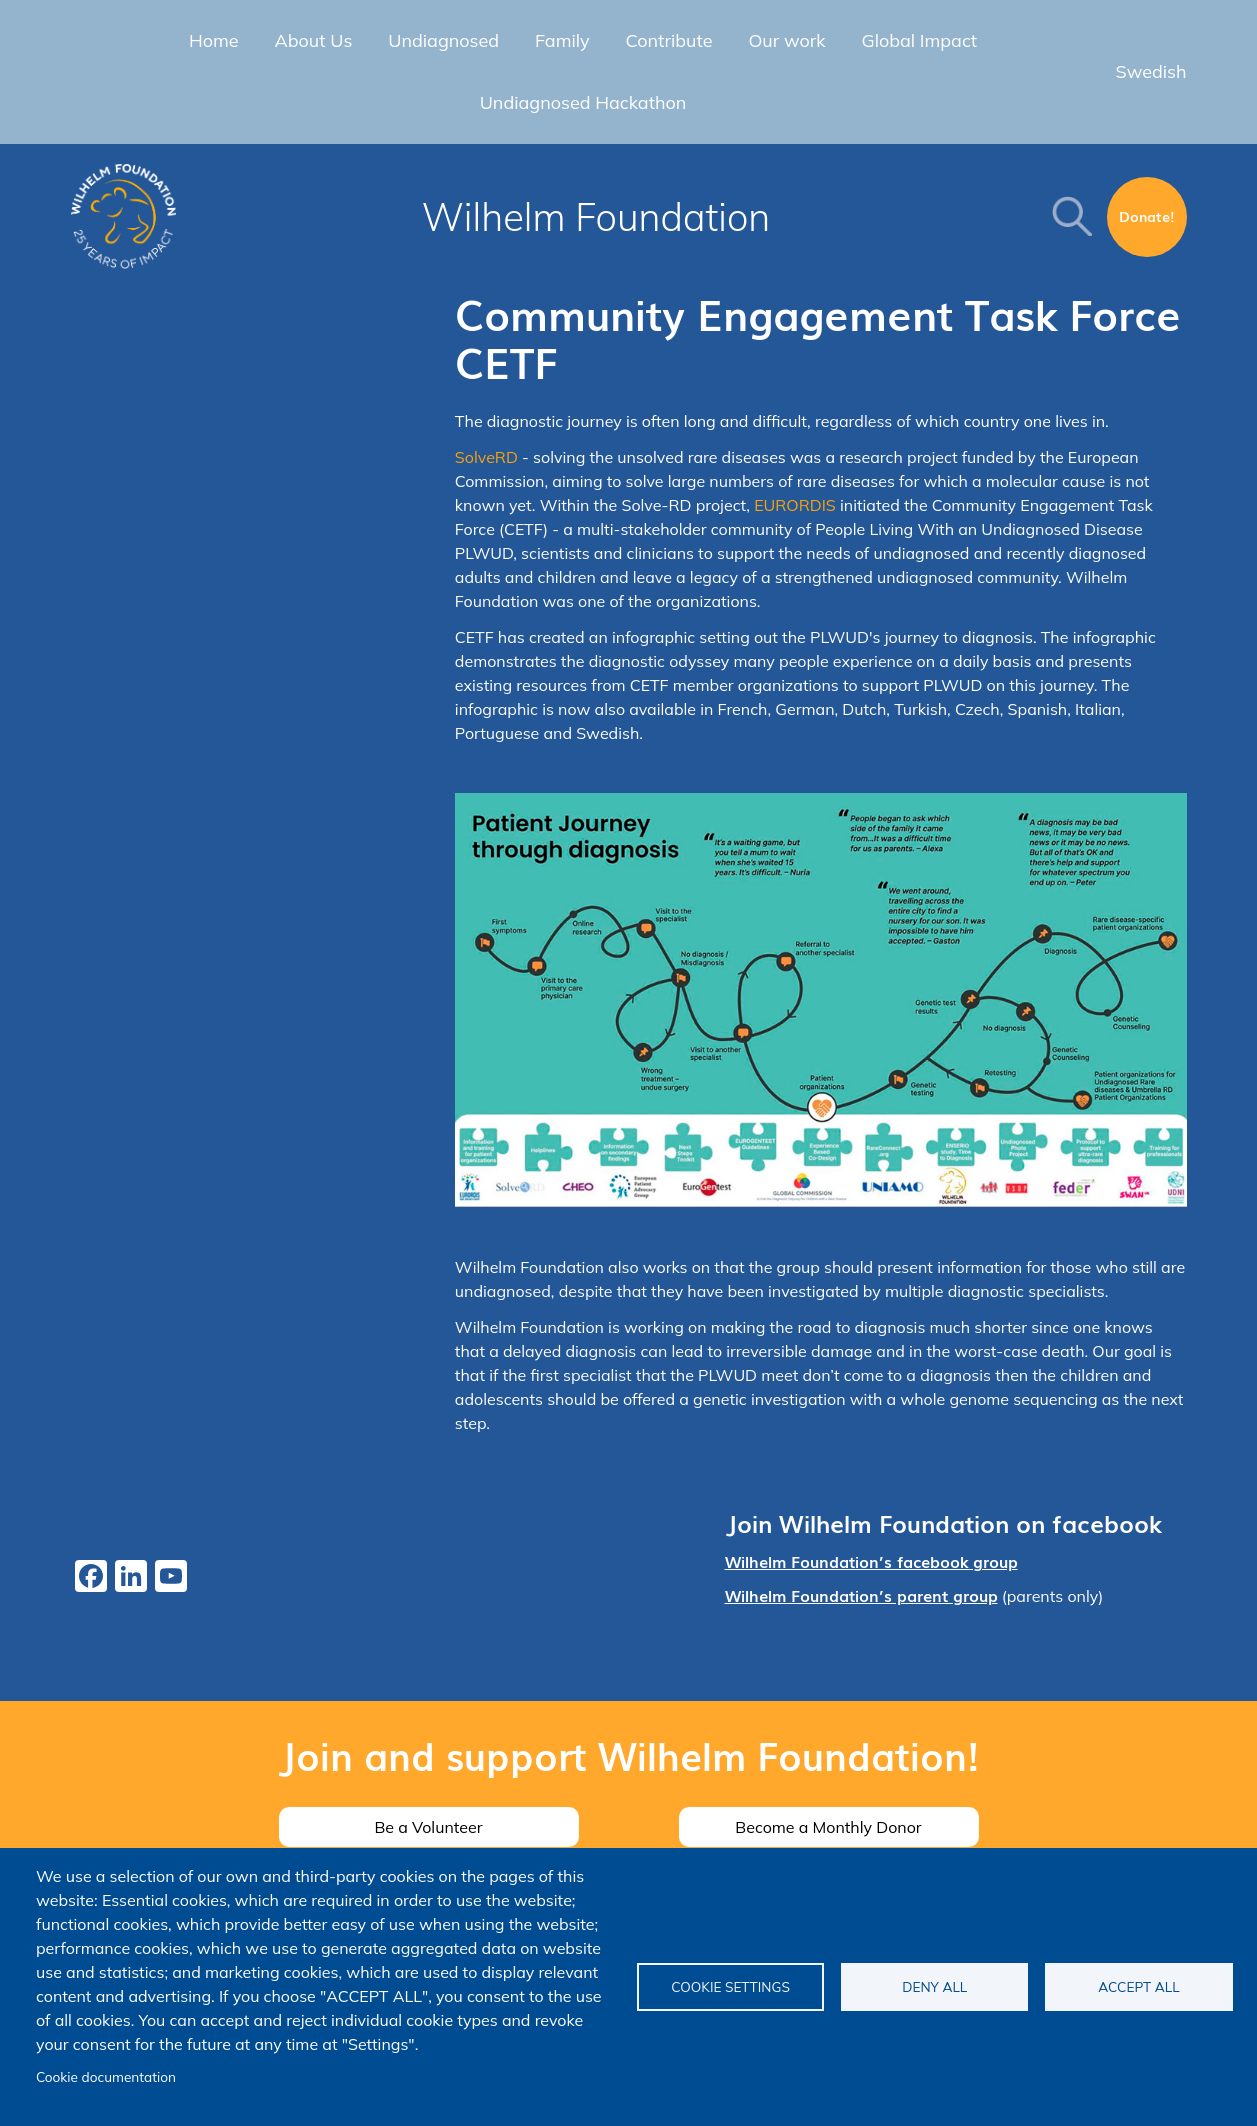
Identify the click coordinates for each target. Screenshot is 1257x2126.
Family (562, 40)
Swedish (1151, 71)
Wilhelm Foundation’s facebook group (871, 1561)
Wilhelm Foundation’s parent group (861, 1595)
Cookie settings (730, 1986)
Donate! (1147, 216)
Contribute (669, 40)
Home (214, 40)
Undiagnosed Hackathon (583, 102)
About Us (314, 40)
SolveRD (488, 457)
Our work (786, 40)
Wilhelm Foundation (596, 217)
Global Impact (920, 40)
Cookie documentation (106, 2076)
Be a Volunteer (428, 1827)
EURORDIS (795, 505)
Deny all (934, 1986)
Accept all (1138, 1986)
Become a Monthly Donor (828, 1827)
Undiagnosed (443, 40)
